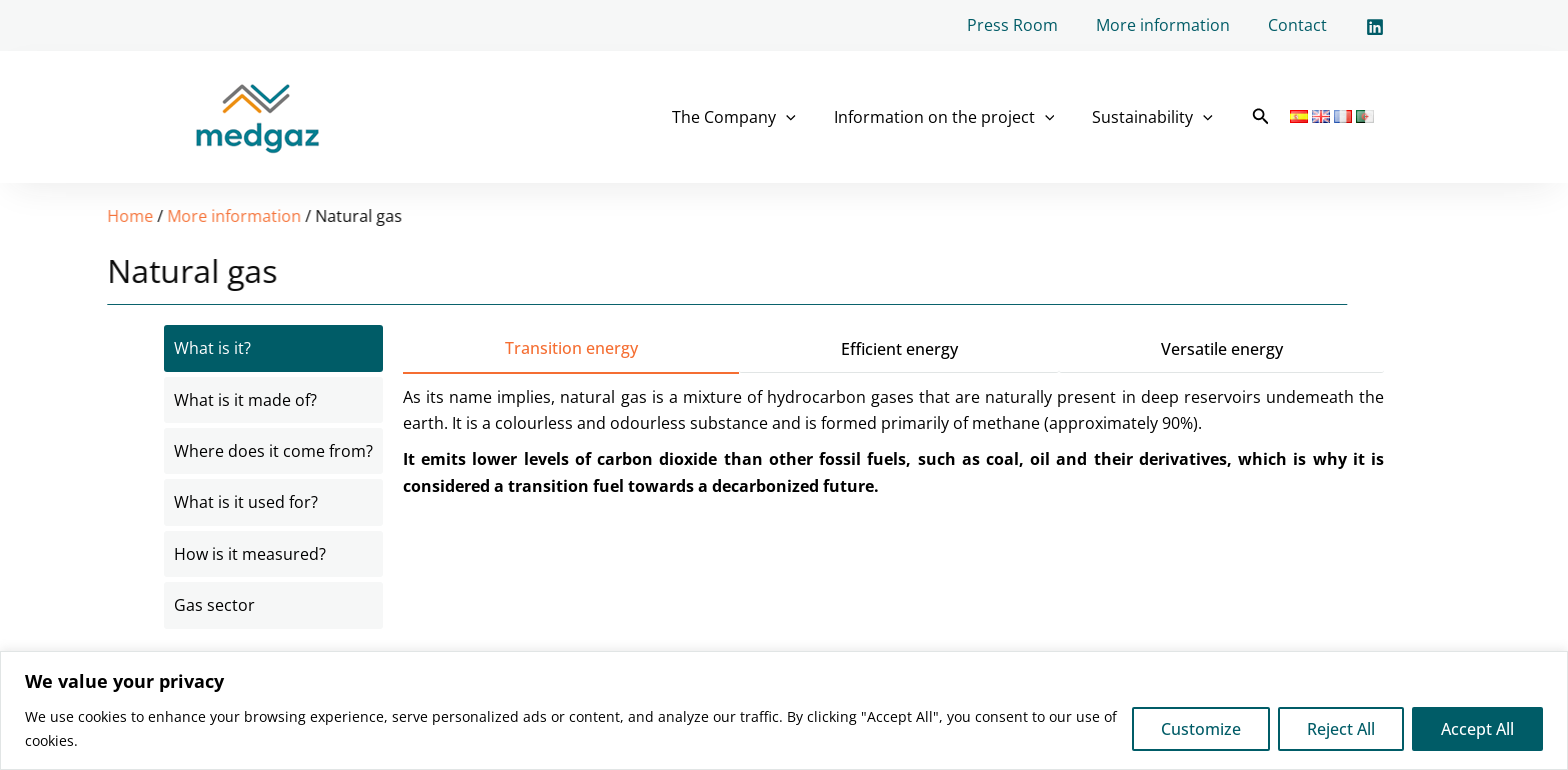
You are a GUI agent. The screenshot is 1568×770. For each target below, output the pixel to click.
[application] (801, 117)
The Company (749, 117)
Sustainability (1155, 117)
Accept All (1477, 729)
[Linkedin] (1375, 27)
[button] (1261, 117)
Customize (1201, 729)
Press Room (1027, 25)
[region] (784, 710)
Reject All (1341, 729)
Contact (1300, 25)
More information (1172, 25)
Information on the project (953, 117)
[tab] (273, 348)
